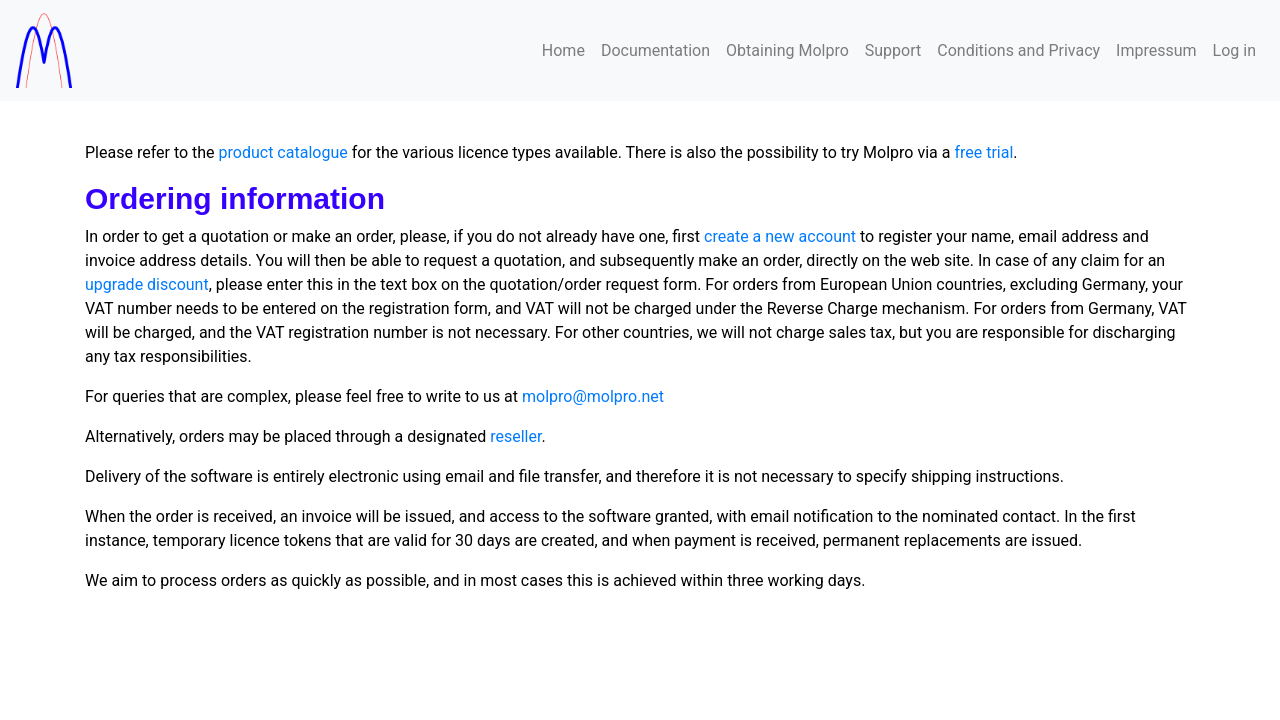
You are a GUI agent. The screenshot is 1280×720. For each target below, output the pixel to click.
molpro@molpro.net (593, 396)
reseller (515, 436)
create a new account (780, 236)
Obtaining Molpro (787, 50)
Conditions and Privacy (1018, 50)
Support (893, 50)
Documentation (655, 50)
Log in (1234, 50)
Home (563, 50)
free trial (983, 152)
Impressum (1156, 50)
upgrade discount (147, 284)
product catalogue (283, 152)
